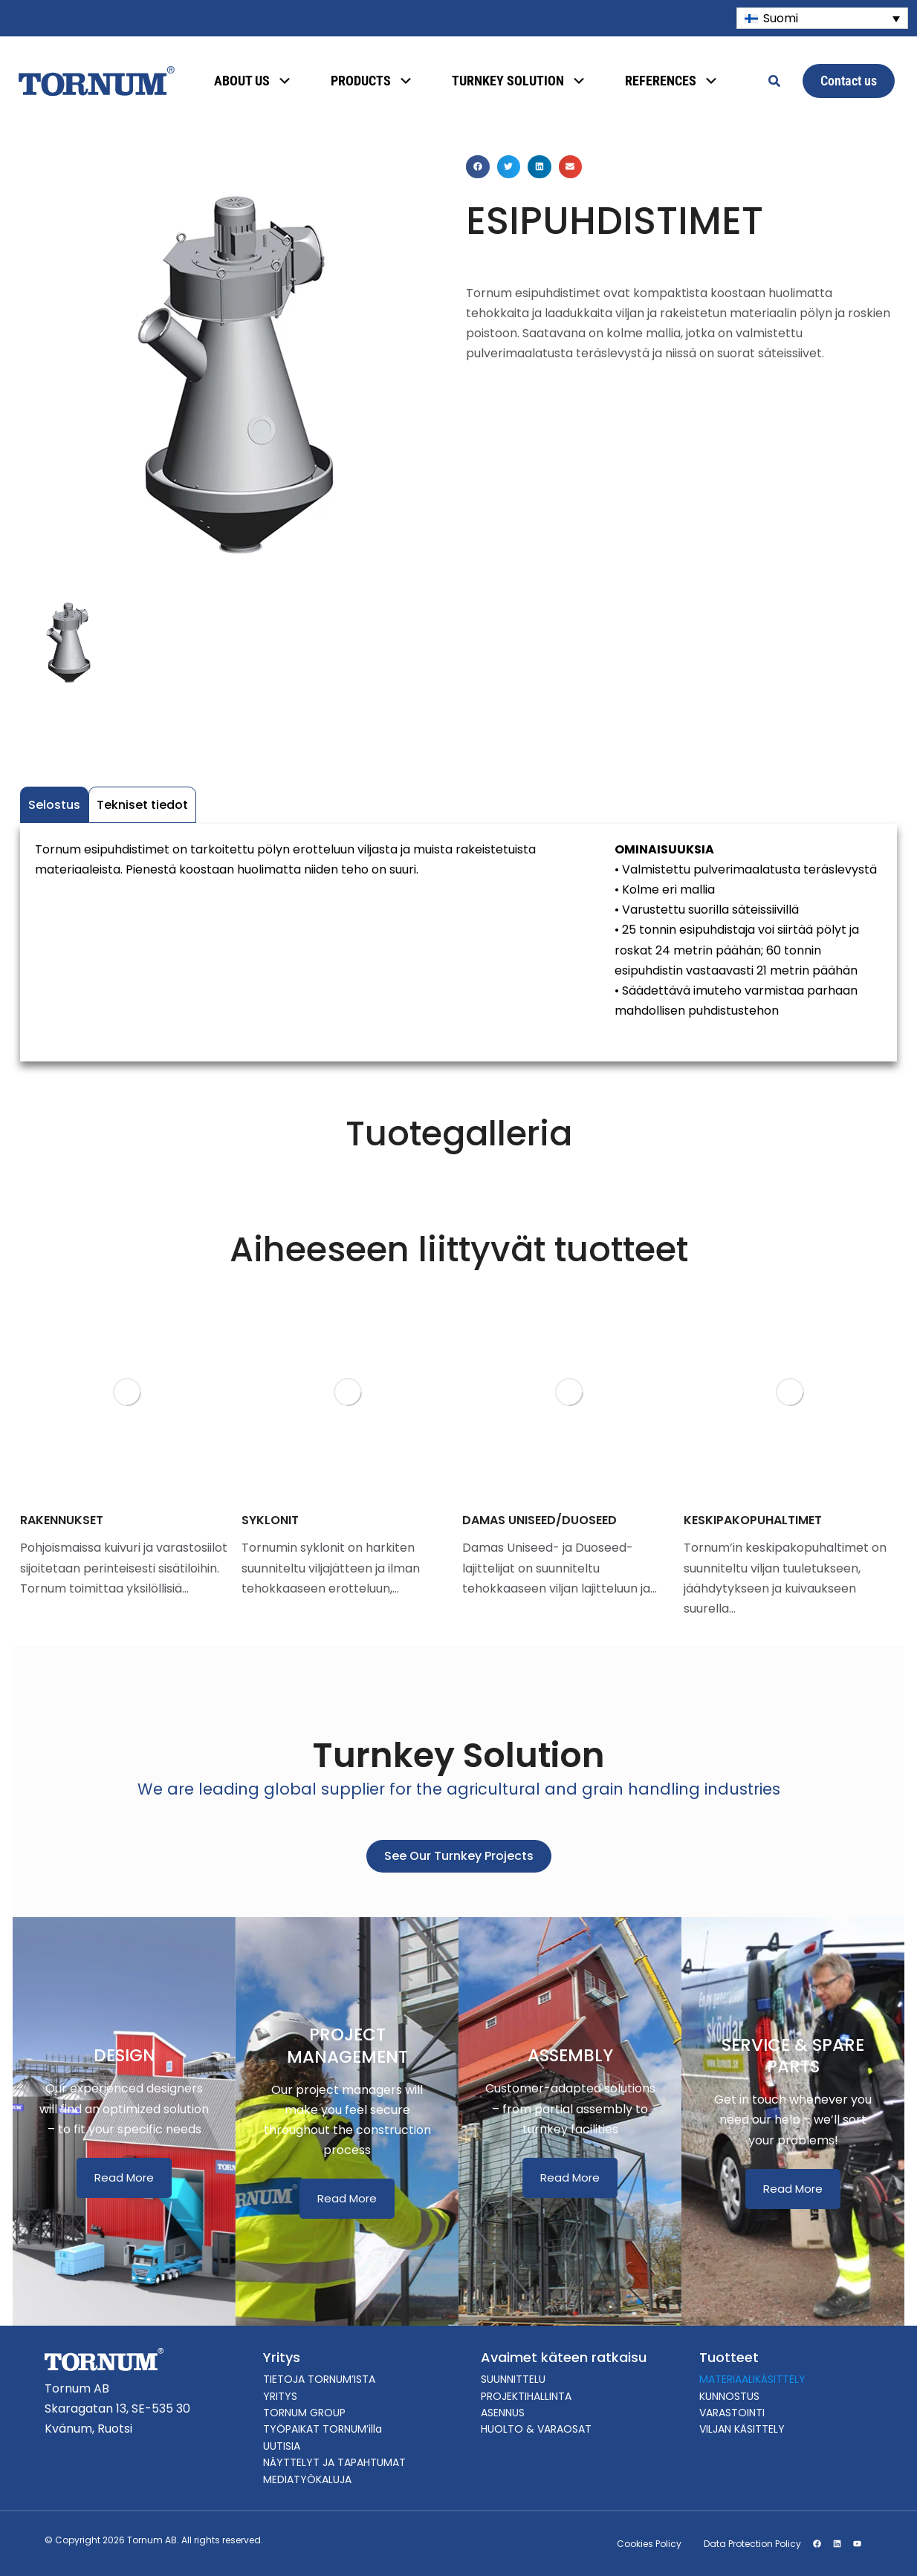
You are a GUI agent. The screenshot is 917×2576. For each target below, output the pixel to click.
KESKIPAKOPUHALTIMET (753, 1520)
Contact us (848, 80)
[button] (478, 167)
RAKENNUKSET (61, 1520)
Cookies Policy (649, 2543)
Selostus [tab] (54, 804)
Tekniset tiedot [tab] (142, 804)
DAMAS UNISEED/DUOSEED (539, 1520)
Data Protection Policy (752, 2543)
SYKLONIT (270, 1520)
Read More (124, 2177)
